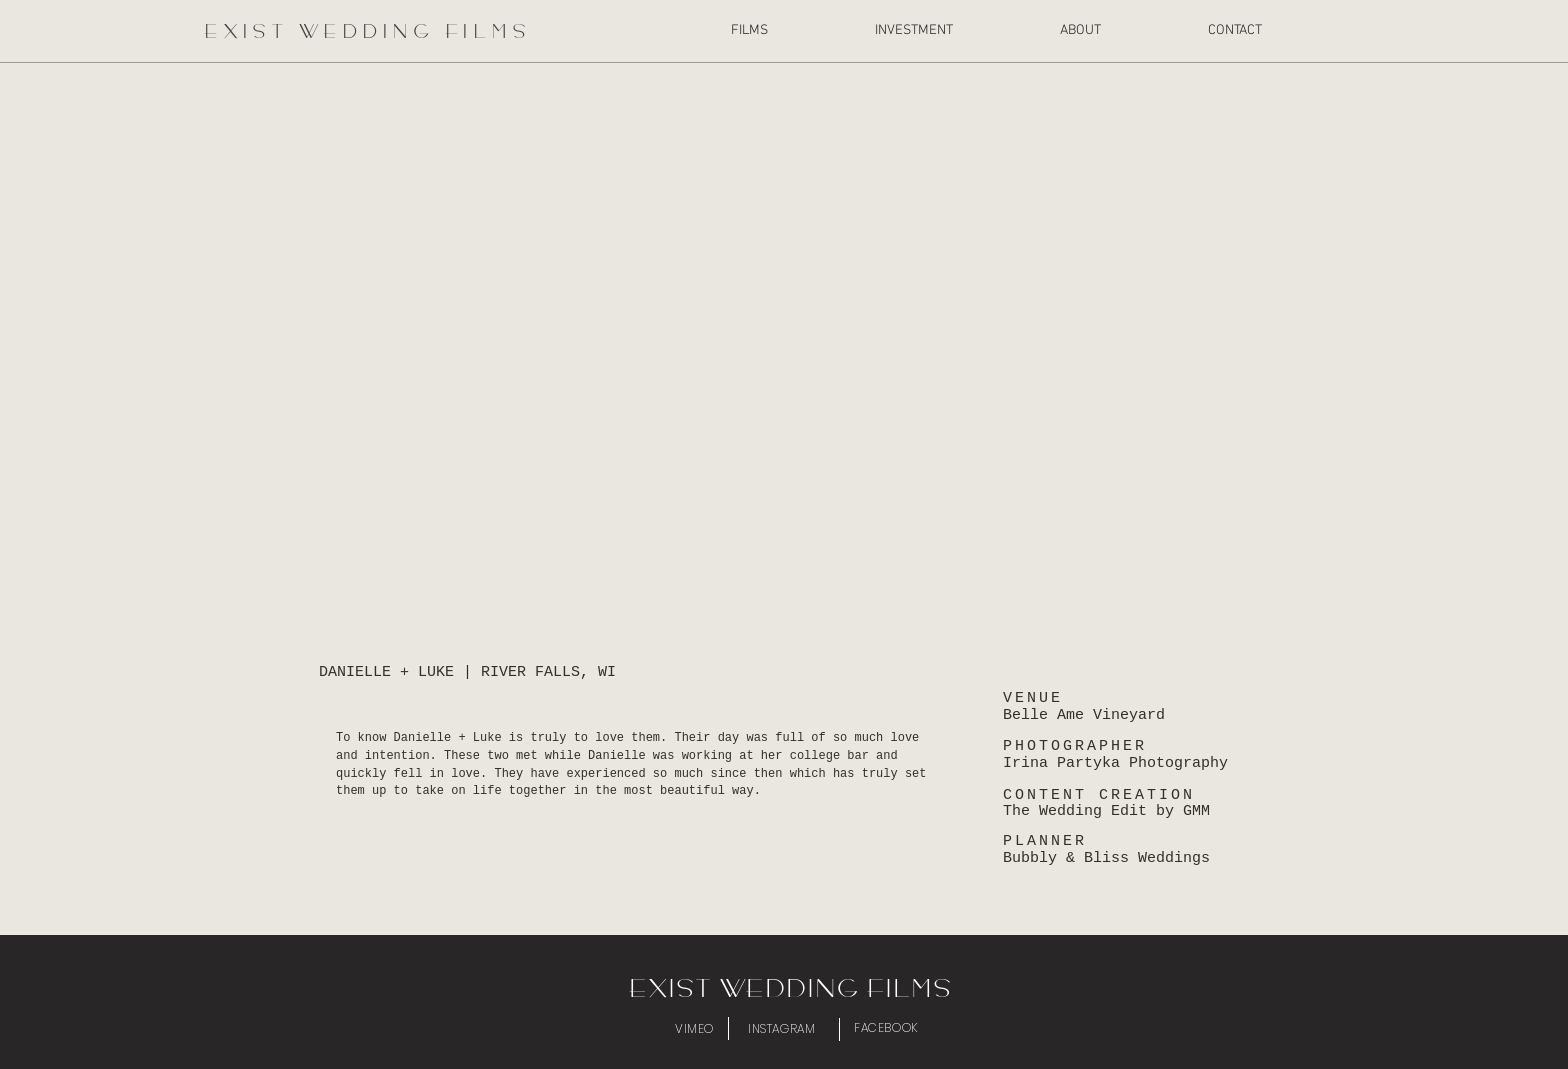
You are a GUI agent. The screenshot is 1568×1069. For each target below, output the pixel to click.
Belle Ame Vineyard (1084, 715)
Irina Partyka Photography (1115, 763)
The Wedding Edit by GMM (1106, 811)
